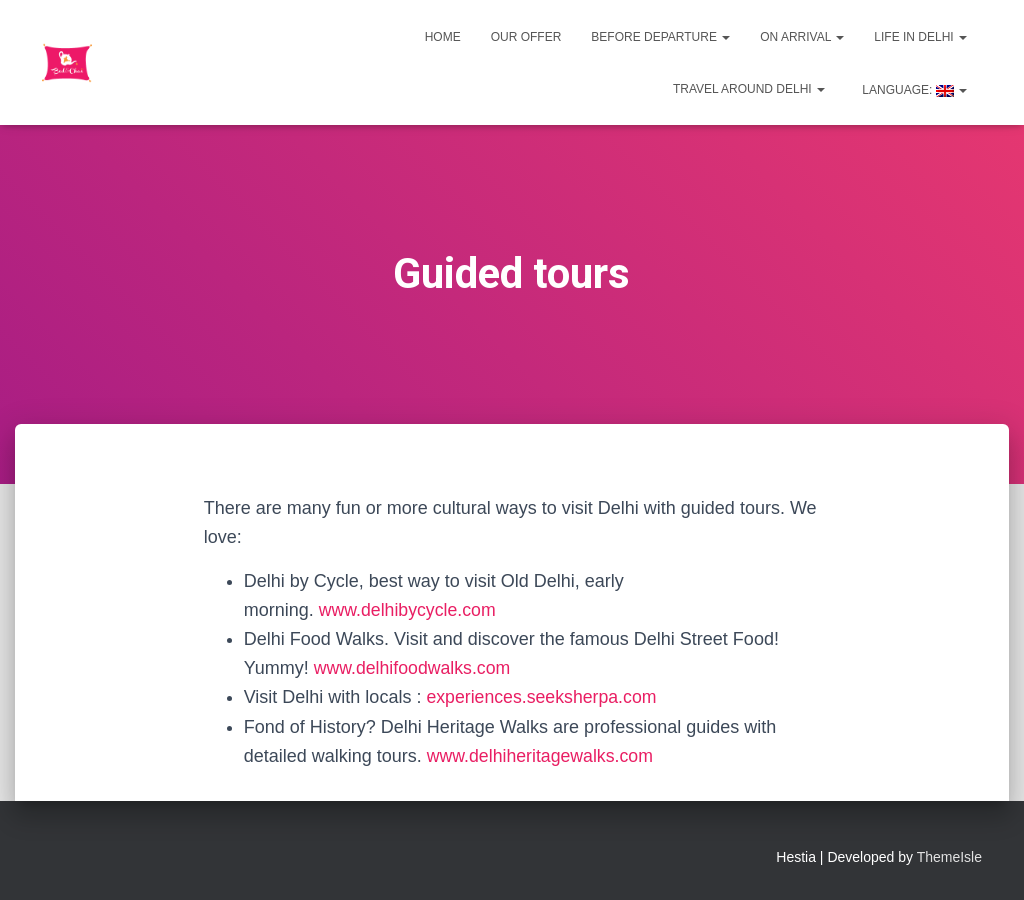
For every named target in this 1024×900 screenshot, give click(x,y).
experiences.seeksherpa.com (543, 697)
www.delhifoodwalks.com (414, 668)
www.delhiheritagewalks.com (542, 756)
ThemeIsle (949, 857)
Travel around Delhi (749, 89)
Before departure (660, 37)
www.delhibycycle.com (409, 610)
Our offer (526, 37)
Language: (913, 90)
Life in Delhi (920, 37)
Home (443, 37)
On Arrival (802, 37)
